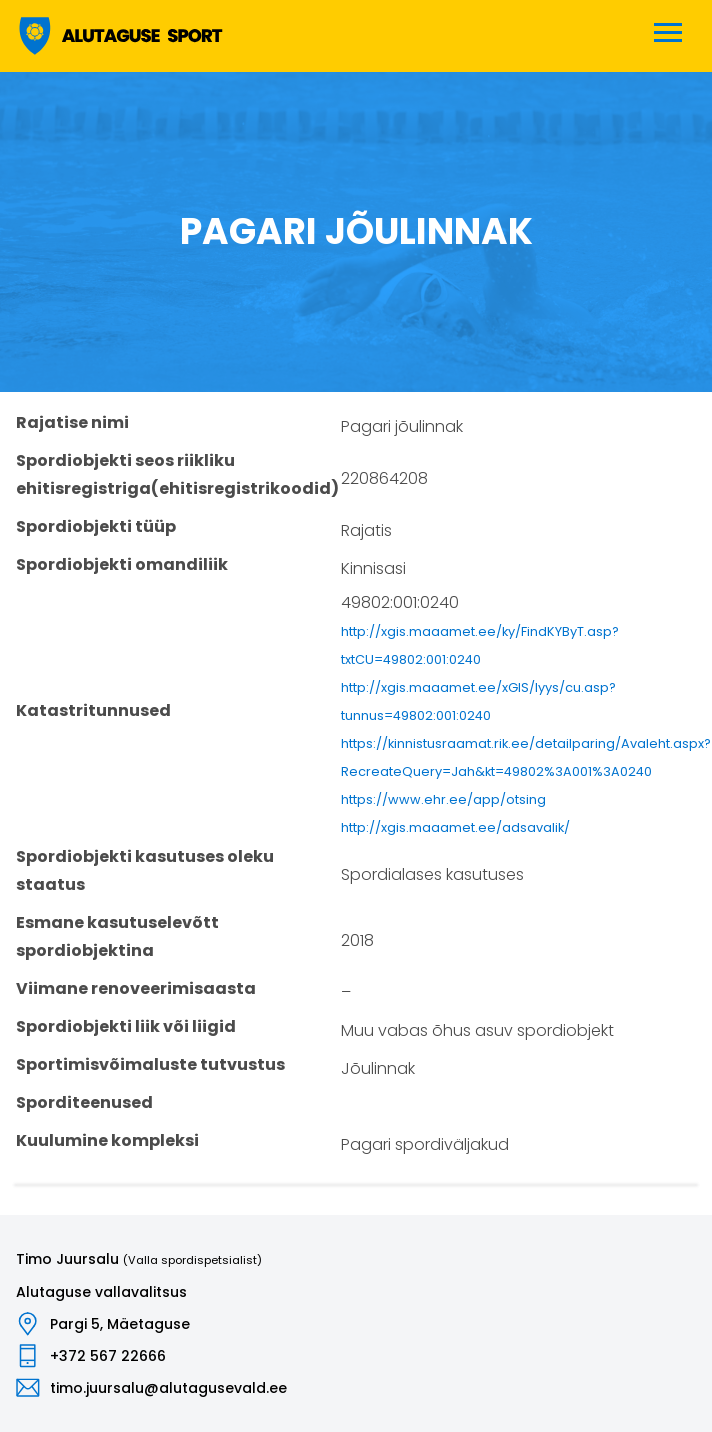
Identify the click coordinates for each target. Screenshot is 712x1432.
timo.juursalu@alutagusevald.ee (168, 1388)
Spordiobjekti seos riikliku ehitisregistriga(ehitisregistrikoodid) (177, 474)
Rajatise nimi (72, 422)
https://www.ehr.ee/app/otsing (443, 799)
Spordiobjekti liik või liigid (126, 1026)
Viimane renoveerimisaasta (136, 988)
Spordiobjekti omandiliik (122, 564)
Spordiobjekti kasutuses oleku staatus (145, 870)
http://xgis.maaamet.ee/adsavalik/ (455, 827)
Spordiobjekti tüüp (96, 526)
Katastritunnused (93, 710)
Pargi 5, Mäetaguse (120, 1324)
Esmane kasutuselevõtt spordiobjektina (117, 936)
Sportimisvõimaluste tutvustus (150, 1064)
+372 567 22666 (108, 1356)
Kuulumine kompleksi (107, 1140)
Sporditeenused (84, 1102)
